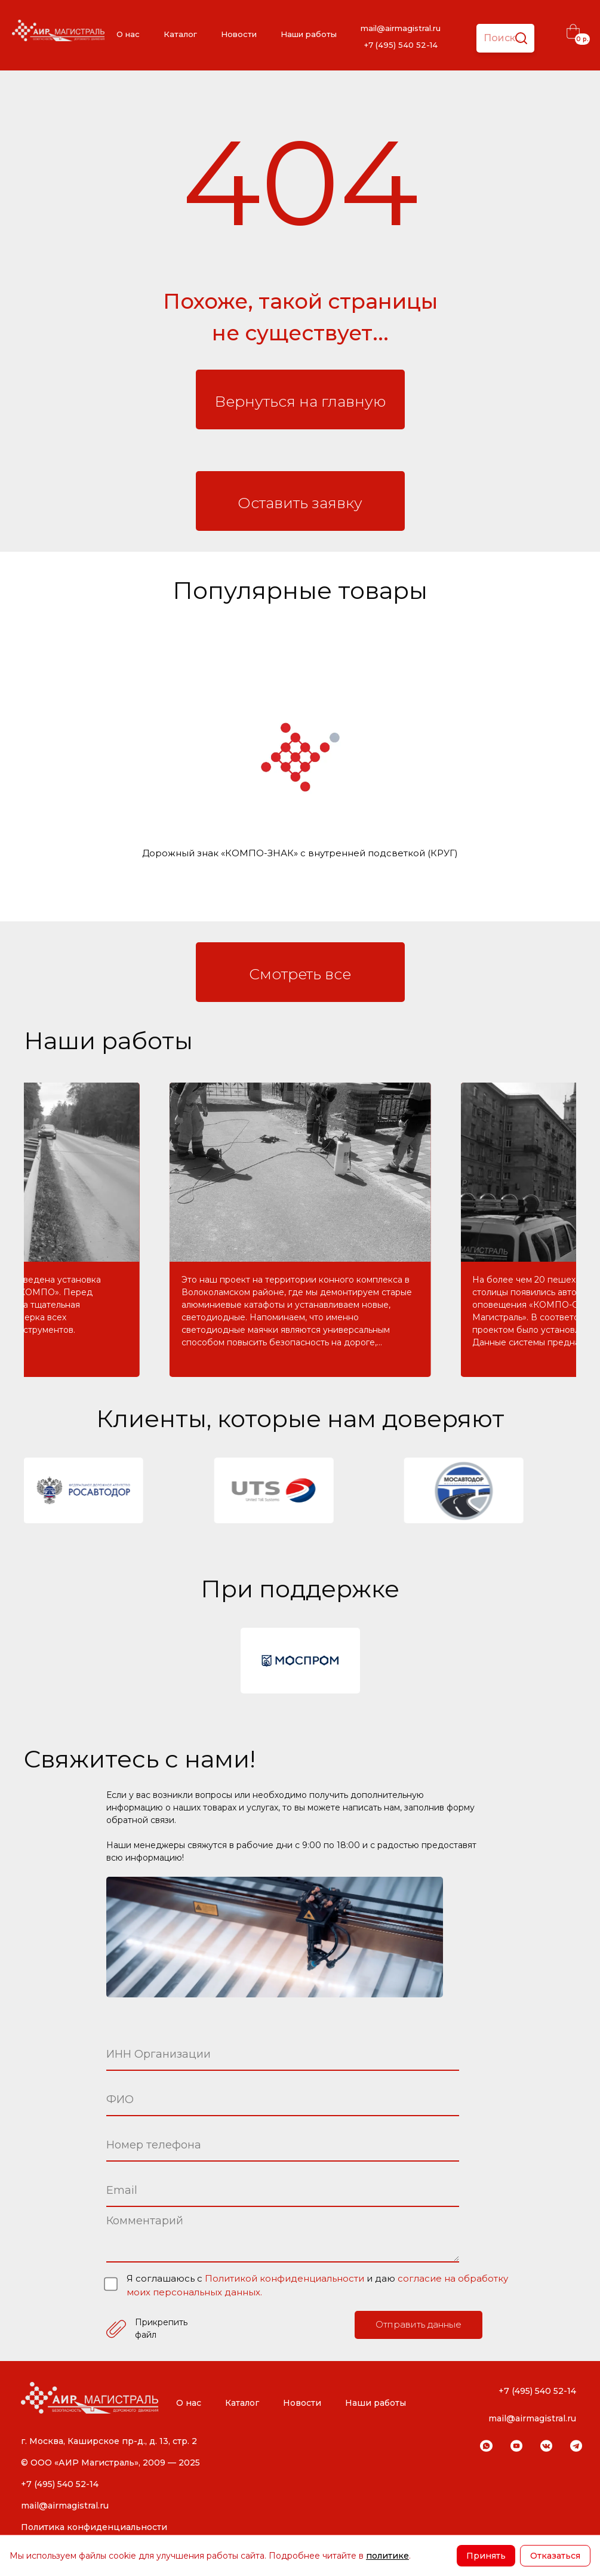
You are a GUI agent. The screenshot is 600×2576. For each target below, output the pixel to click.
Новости (239, 34)
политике (387, 2555)
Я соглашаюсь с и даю (317, 2285)
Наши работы (309, 34)
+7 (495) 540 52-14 (401, 45)
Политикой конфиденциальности (286, 2278)
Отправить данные (418, 2324)
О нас (128, 34)
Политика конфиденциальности (94, 2527)
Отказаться (555, 2555)
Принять (486, 2555)
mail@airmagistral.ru (401, 28)
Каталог (180, 34)
